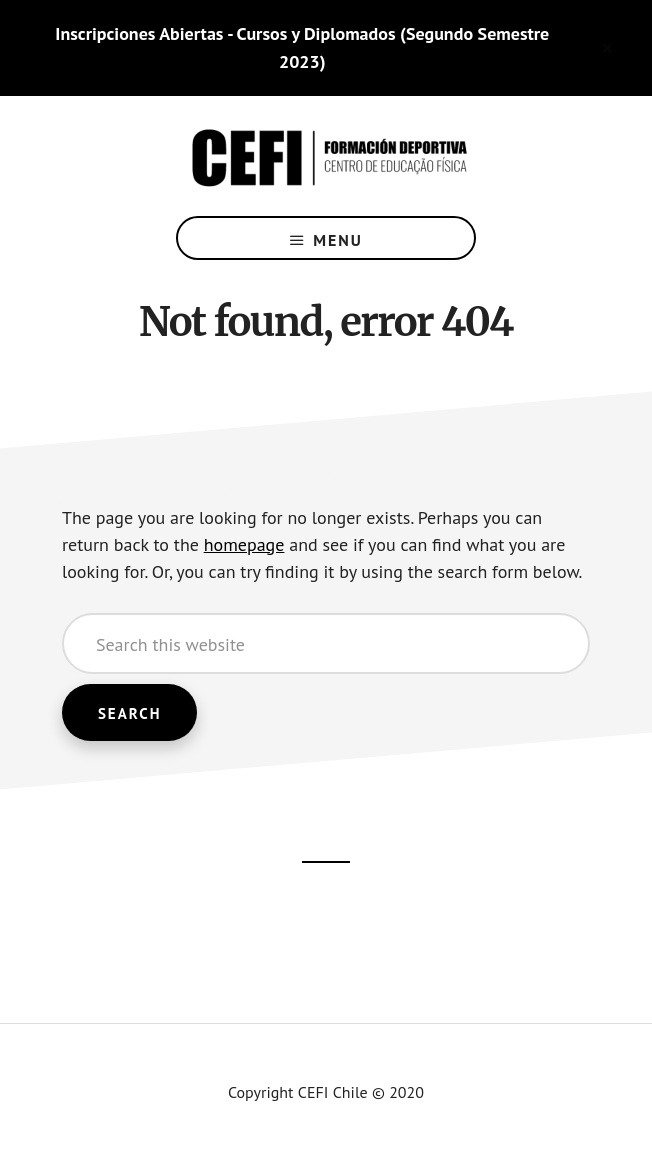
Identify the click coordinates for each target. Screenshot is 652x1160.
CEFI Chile (326, 156)
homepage (244, 544)
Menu (338, 240)
